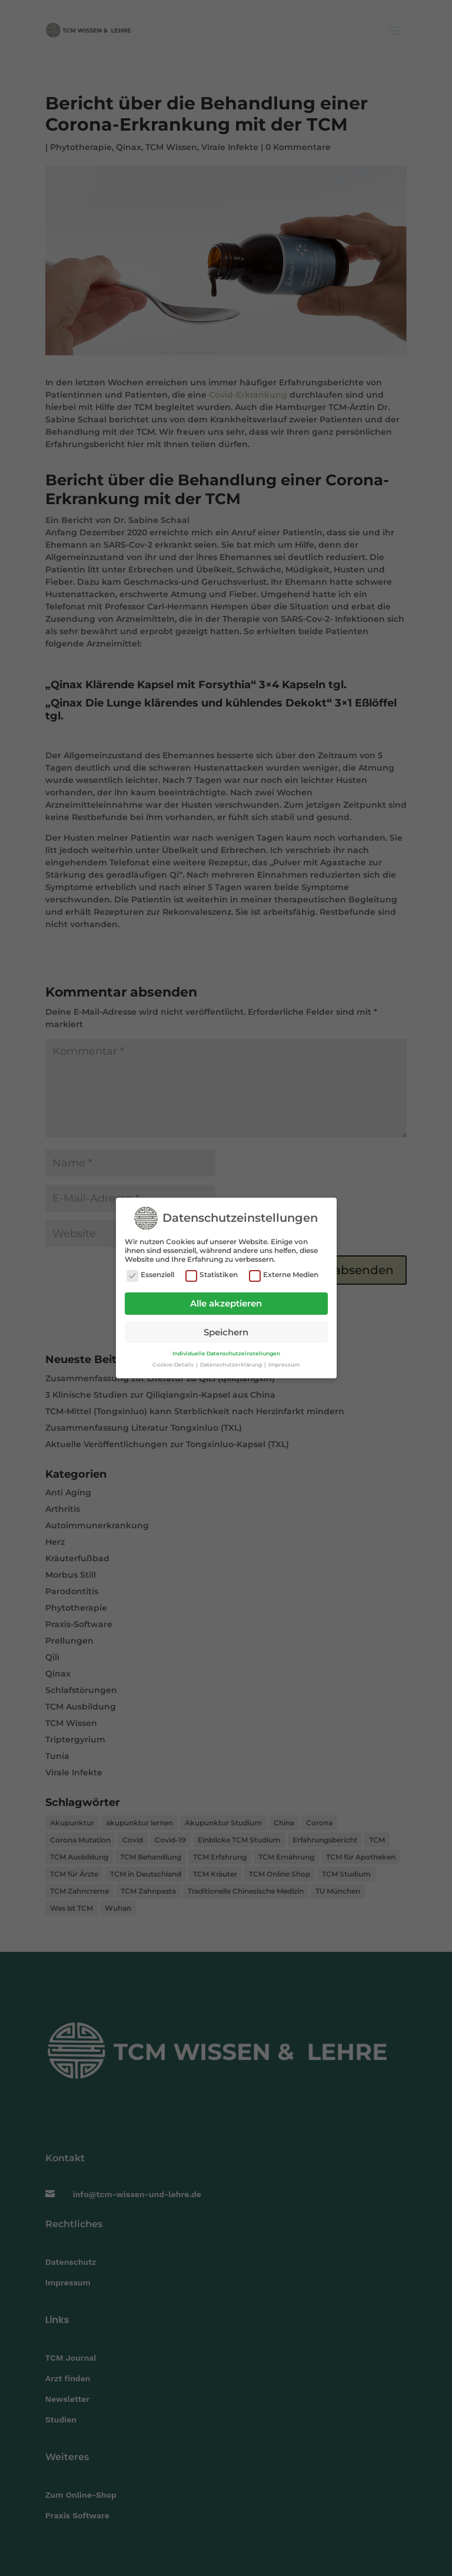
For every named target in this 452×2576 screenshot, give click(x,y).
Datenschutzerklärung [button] (231, 1363)
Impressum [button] (284, 1363)
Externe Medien (283, 1274)
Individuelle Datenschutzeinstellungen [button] (226, 1351)
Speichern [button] (226, 1331)
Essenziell (150, 1274)
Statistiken (211, 1274)
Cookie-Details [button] (173, 1363)
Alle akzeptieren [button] (226, 1302)
